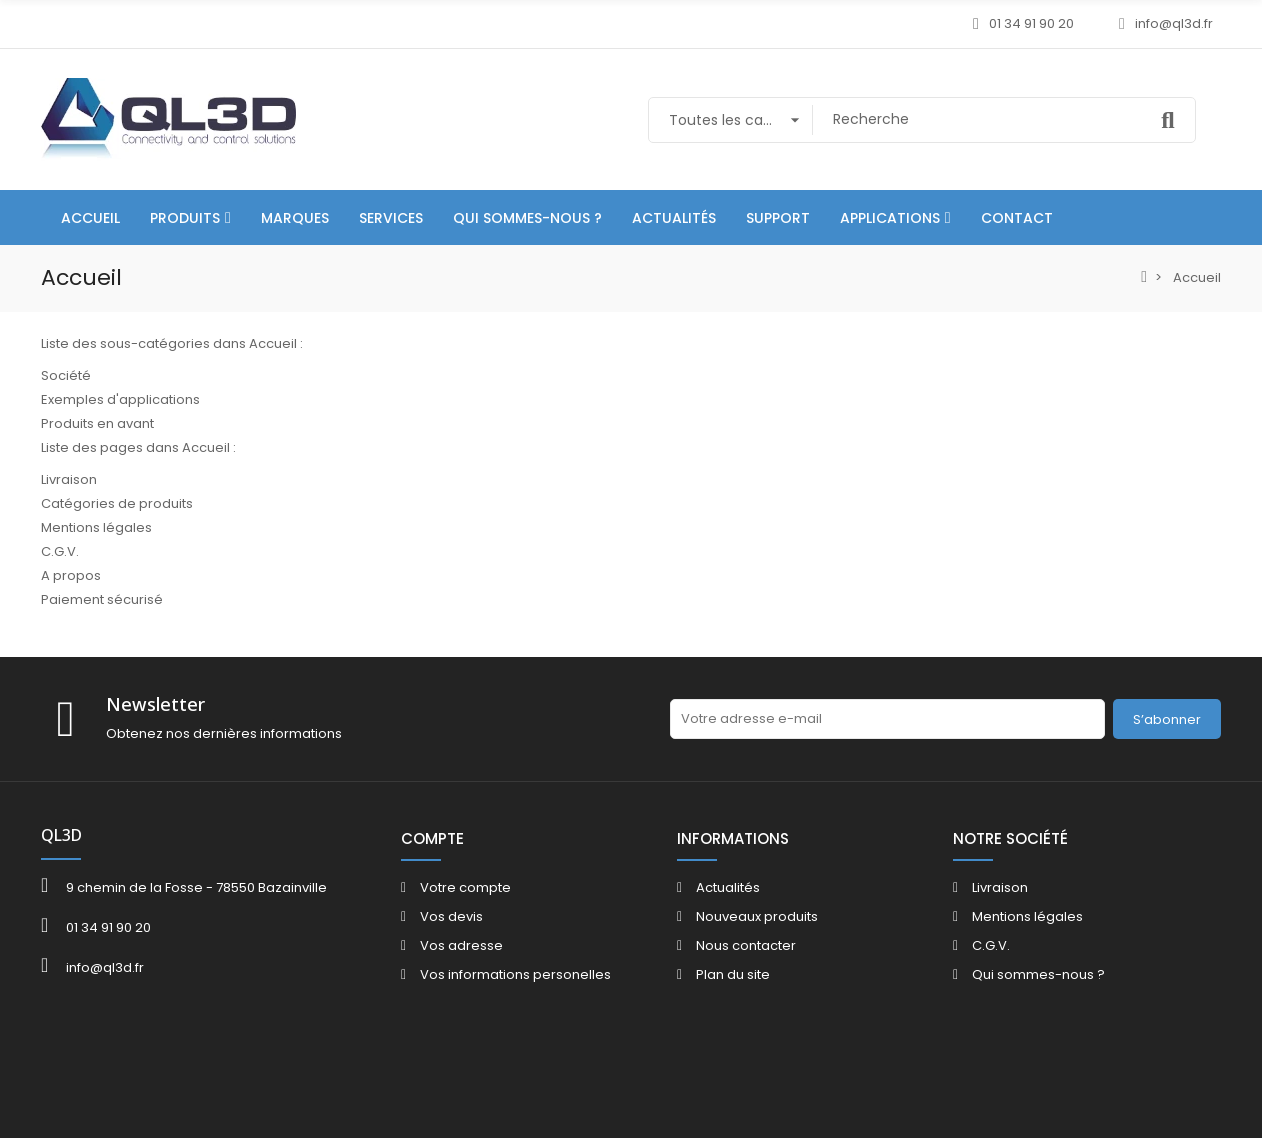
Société (66, 375)
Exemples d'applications (120, 399)
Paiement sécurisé (102, 599)
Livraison (69, 479)
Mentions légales (96, 527)
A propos (71, 575)
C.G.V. (60, 551)
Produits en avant (97, 423)
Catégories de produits (117, 503)
